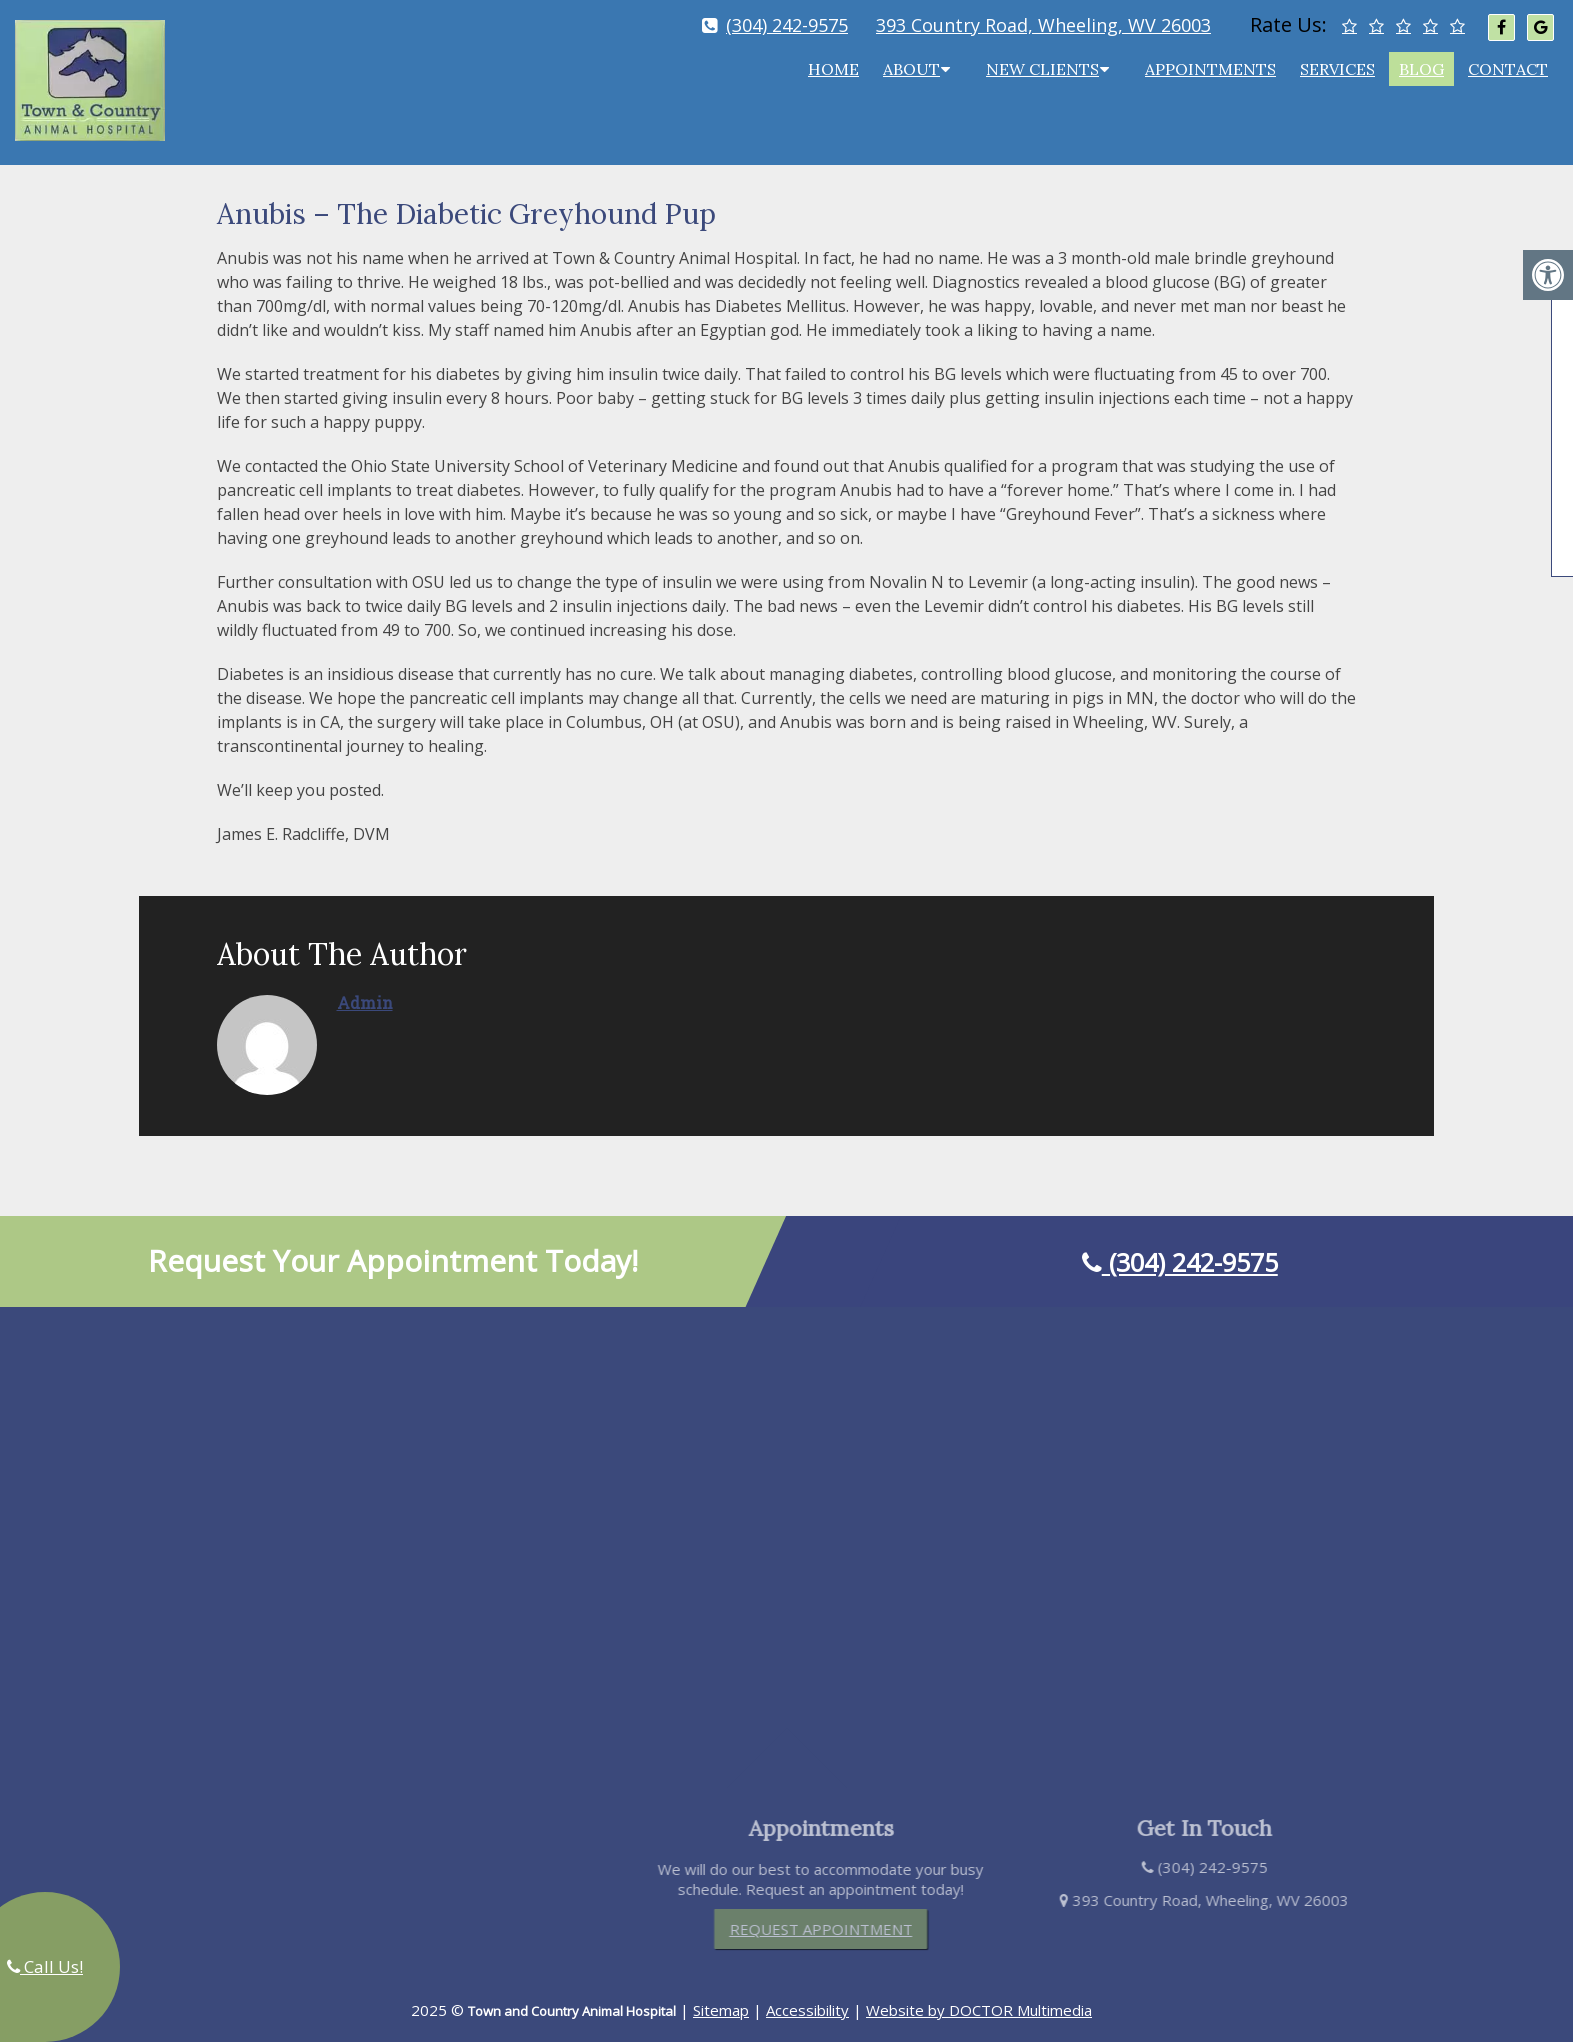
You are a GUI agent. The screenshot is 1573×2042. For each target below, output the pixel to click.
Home (833, 69)
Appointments (1210, 69)
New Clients (1042, 69)
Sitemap (721, 1993)
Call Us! (45, 1966)
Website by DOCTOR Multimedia (979, 1993)
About (911, 69)
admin (365, 985)
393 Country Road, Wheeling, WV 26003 (1043, 25)
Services (1337, 69)
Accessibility (807, 1993)
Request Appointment (838, 1912)
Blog (1421, 69)
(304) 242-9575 (787, 25)
